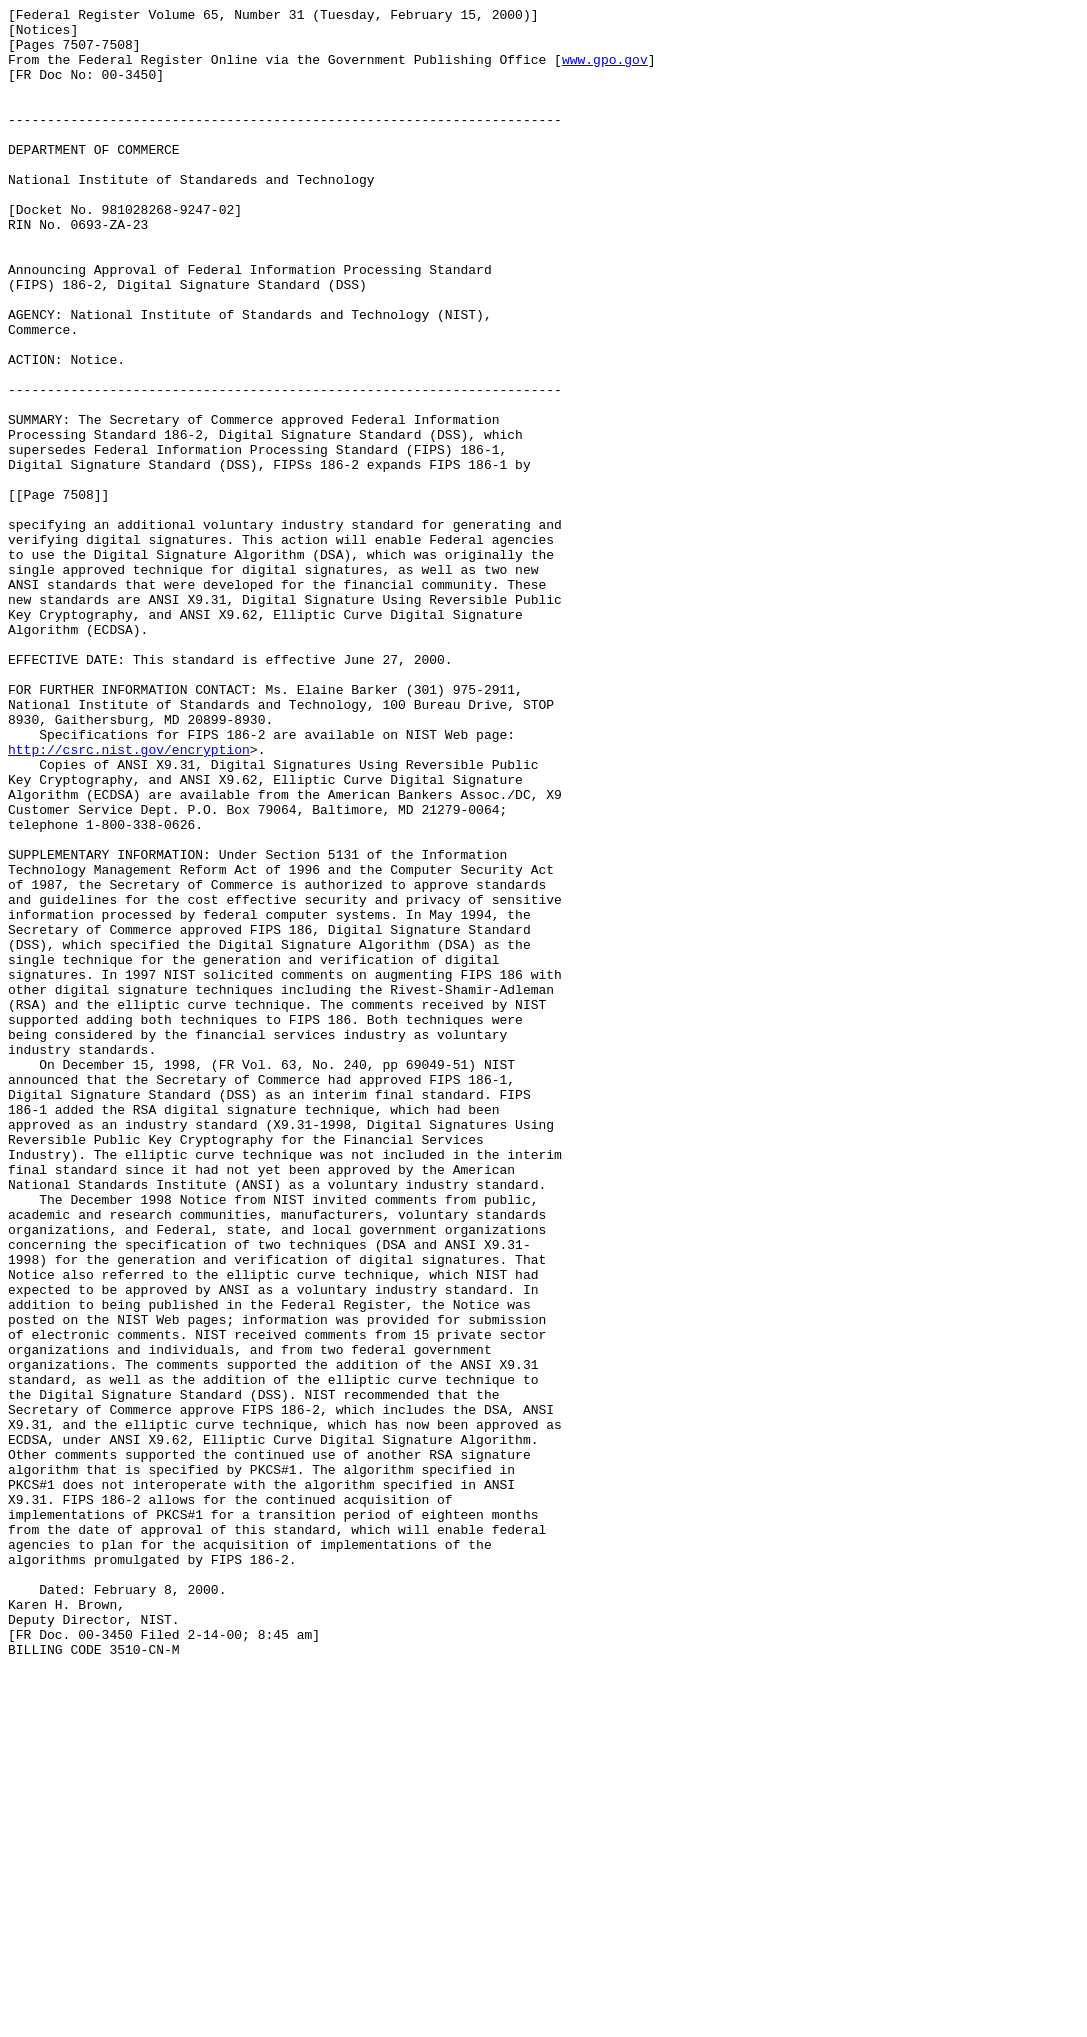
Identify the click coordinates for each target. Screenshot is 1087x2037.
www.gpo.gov (605, 71)
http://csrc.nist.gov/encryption (129, 899)
